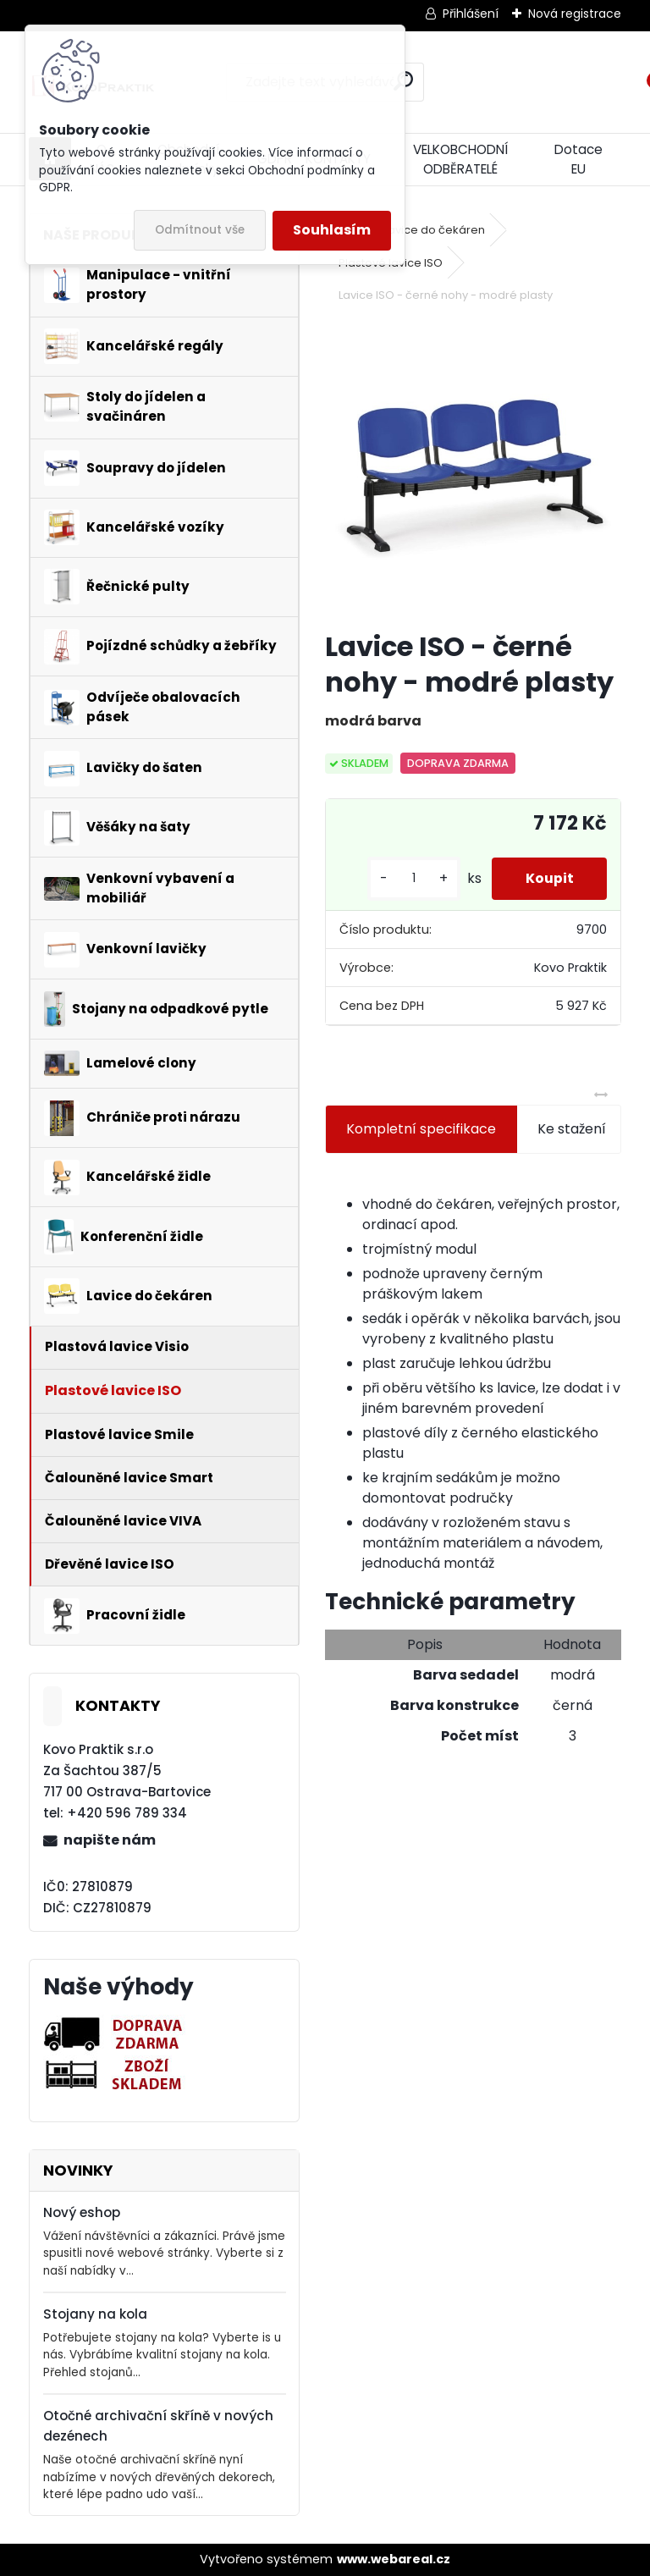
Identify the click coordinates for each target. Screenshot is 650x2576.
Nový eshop (81, 2212)
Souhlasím (332, 230)
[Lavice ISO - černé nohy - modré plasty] (472, 469)
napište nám (109, 1840)
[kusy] (413, 878)
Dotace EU (578, 159)
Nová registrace (574, 13)
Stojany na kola (95, 2314)
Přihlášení (471, 13)
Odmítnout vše (200, 230)
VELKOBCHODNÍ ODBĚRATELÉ (460, 159)
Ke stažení (571, 1129)
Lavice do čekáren (434, 230)
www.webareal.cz (393, 2559)
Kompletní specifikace (421, 1129)
